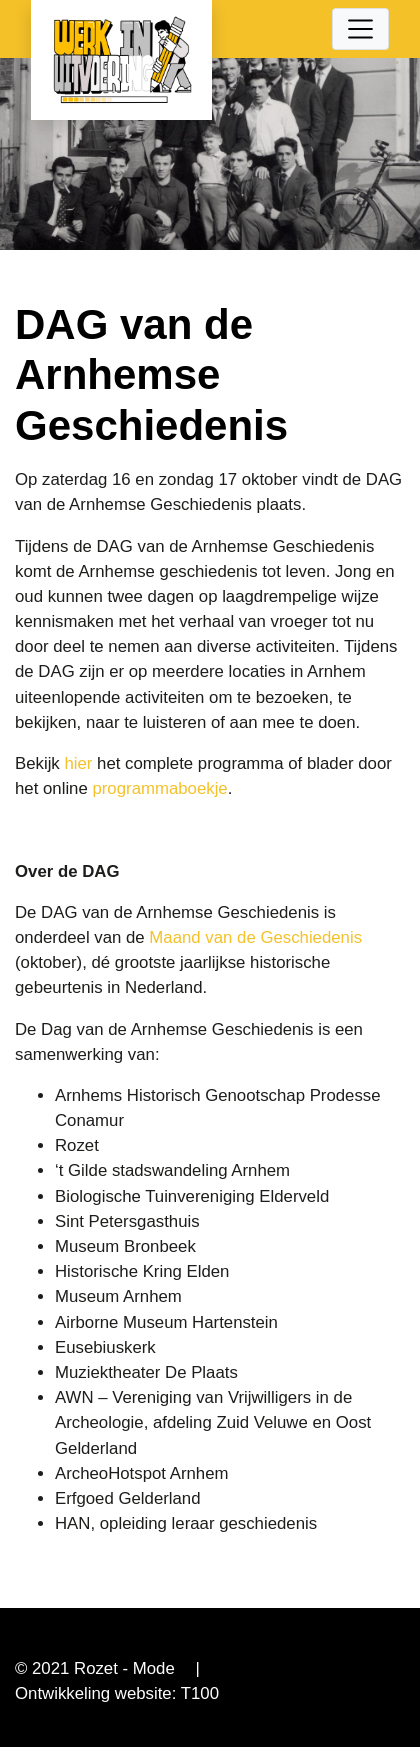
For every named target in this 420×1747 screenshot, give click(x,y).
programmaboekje (159, 788)
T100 (200, 1693)
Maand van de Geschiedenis (255, 937)
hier (78, 763)
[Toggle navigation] (361, 29)
